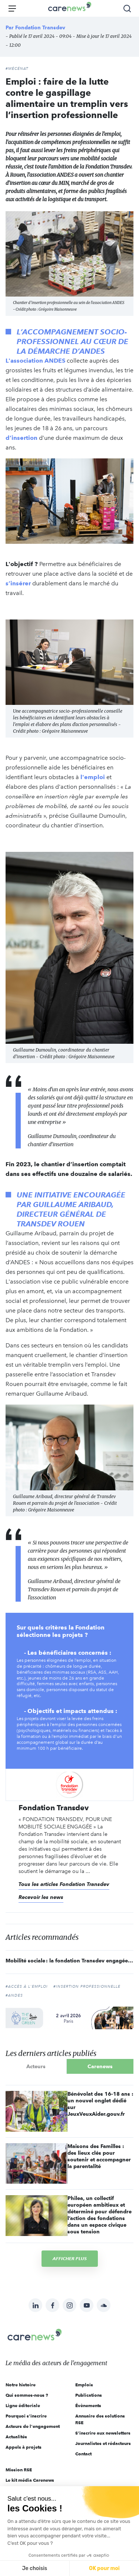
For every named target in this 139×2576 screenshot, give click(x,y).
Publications (88, 2395)
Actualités (16, 2436)
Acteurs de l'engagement (33, 2426)
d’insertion (21, 437)
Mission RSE (19, 2469)
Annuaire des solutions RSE (100, 2419)
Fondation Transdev (40, 27)
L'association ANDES (35, 360)
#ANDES (14, 1995)
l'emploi (92, 777)
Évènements (88, 2405)
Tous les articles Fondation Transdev (64, 1884)
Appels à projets (24, 2447)
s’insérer (18, 583)
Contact (83, 2453)
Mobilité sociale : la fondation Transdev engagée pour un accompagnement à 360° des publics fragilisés (69, 1961)
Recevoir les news (41, 1897)
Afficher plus (70, 2258)
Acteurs (36, 2066)
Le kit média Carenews (30, 2480)
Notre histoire (21, 2384)
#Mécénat (17, 69)
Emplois (84, 2384)
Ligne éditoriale (23, 2405)
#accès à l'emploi (27, 1986)
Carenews (100, 2066)
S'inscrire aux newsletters (102, 2433)
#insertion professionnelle (86, 1986)
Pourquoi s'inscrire (26, 2416)
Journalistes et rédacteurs (103, 2443)
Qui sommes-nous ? (27, 2395)
